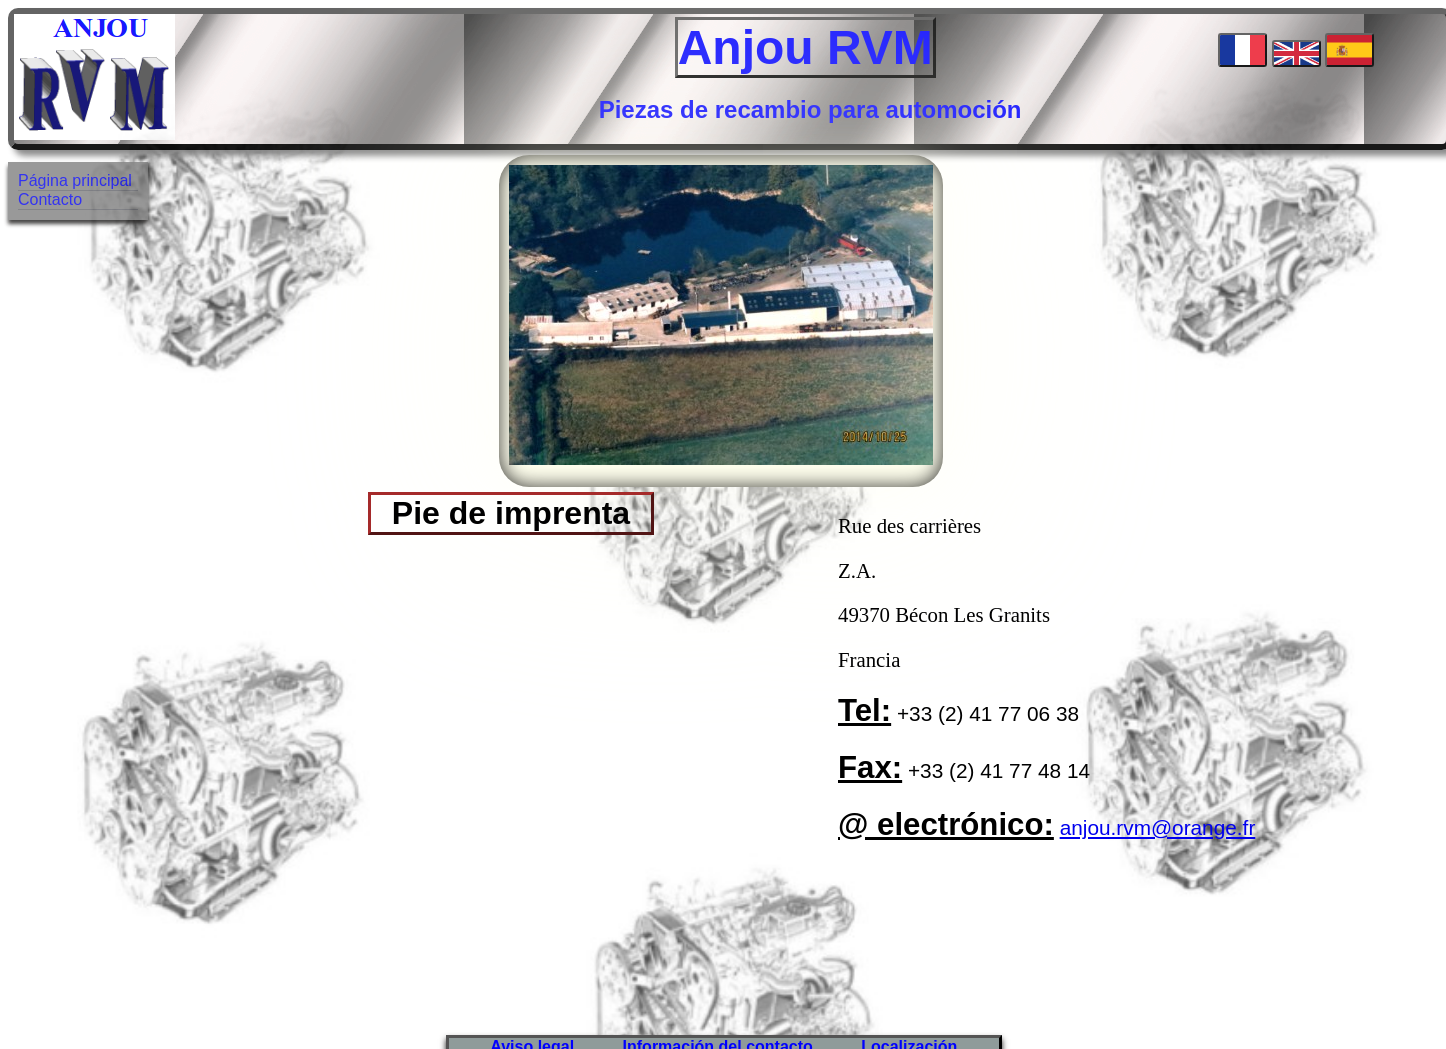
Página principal (75, 180)
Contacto (50, 199)
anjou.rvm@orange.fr (1158, 827)
